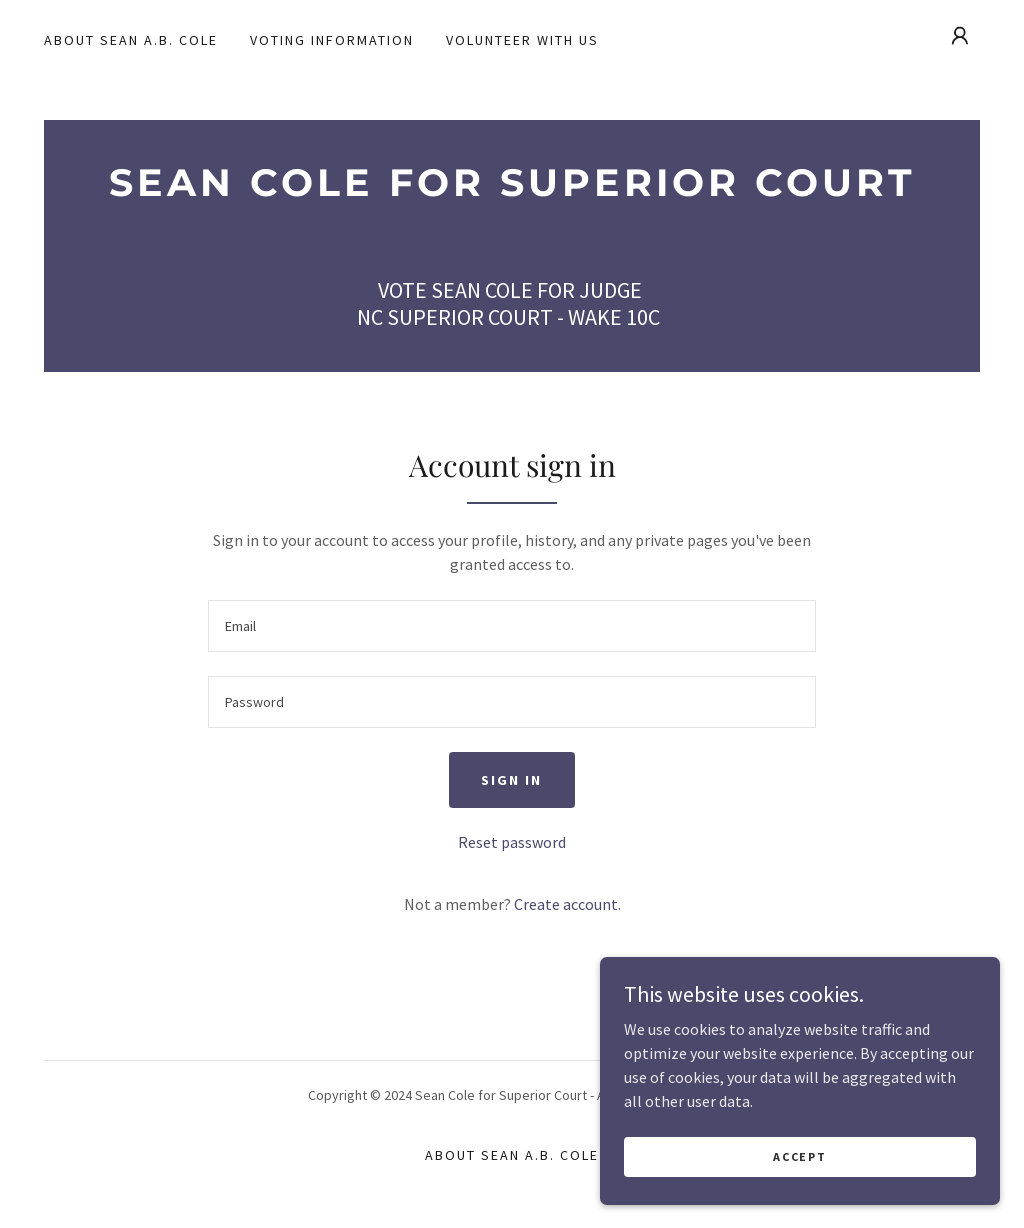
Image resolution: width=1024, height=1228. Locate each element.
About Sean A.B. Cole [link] (131, 40)
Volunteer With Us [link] (522, 40)
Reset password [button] (512, 842)
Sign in (511, 780)
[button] (960, 36)
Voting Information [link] (332, 40)
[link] (512, 190)
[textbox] (512, 626)
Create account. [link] (567, 904)
